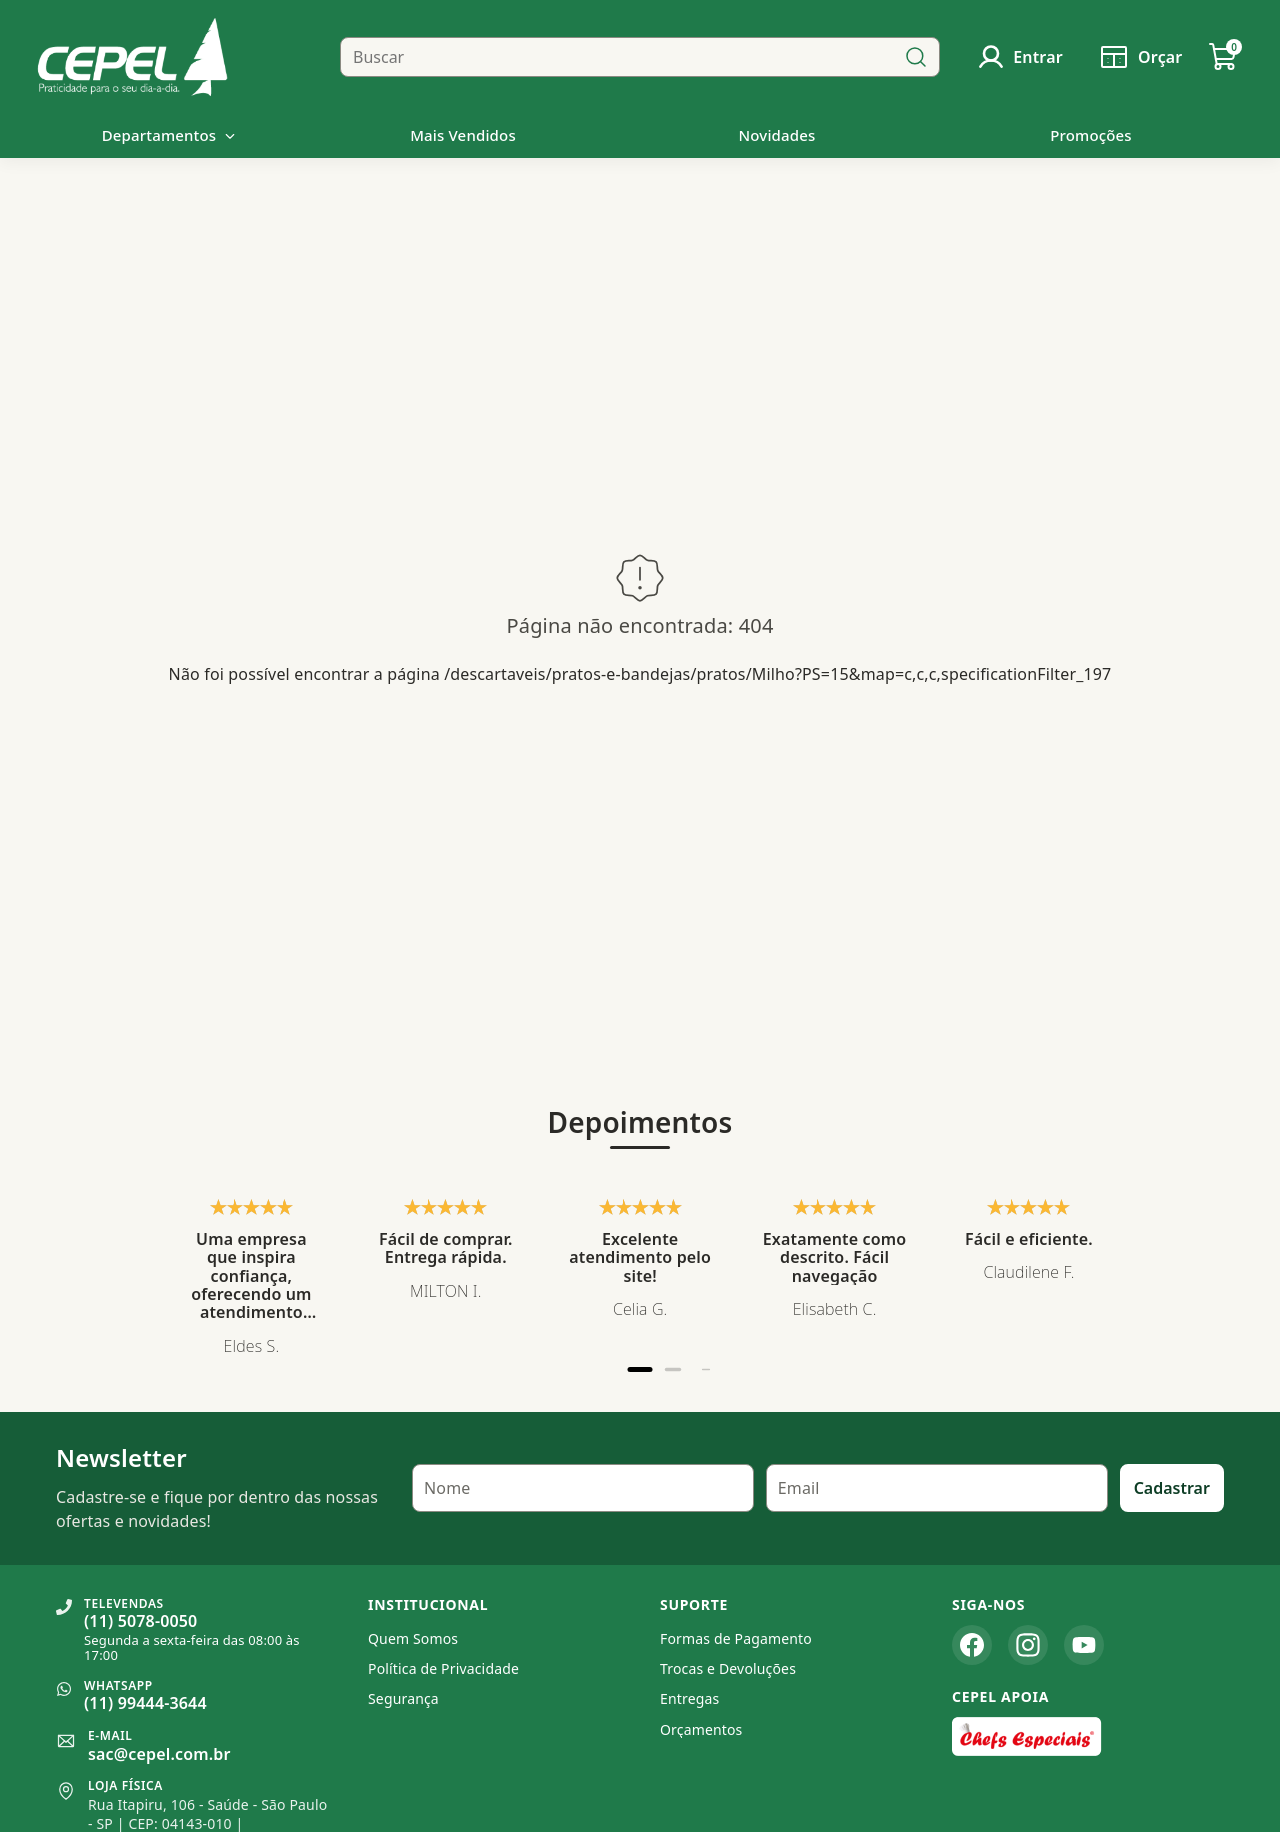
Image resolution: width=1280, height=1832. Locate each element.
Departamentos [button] (169, 135)
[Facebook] (972, 1645)
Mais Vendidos (463, 135)
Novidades (777, 135)
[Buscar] (916, 57)
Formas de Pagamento (736, 1638)
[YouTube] (1084, 1645)
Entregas (689, 1698)
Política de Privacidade (443, 1668)
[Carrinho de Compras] (1224, 57)
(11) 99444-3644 (145, 1703)
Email (799, 1488)
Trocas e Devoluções (728, 1668)
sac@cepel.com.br (159, 1754)
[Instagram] (1028, 1645)
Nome (447, 1488)
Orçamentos (701, 1729)
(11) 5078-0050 (140, 1621)
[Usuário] (1019, 57)
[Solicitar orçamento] (1140, 57)
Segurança (403, 1698)
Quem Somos (413, 1638)
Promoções (1091, 135)
